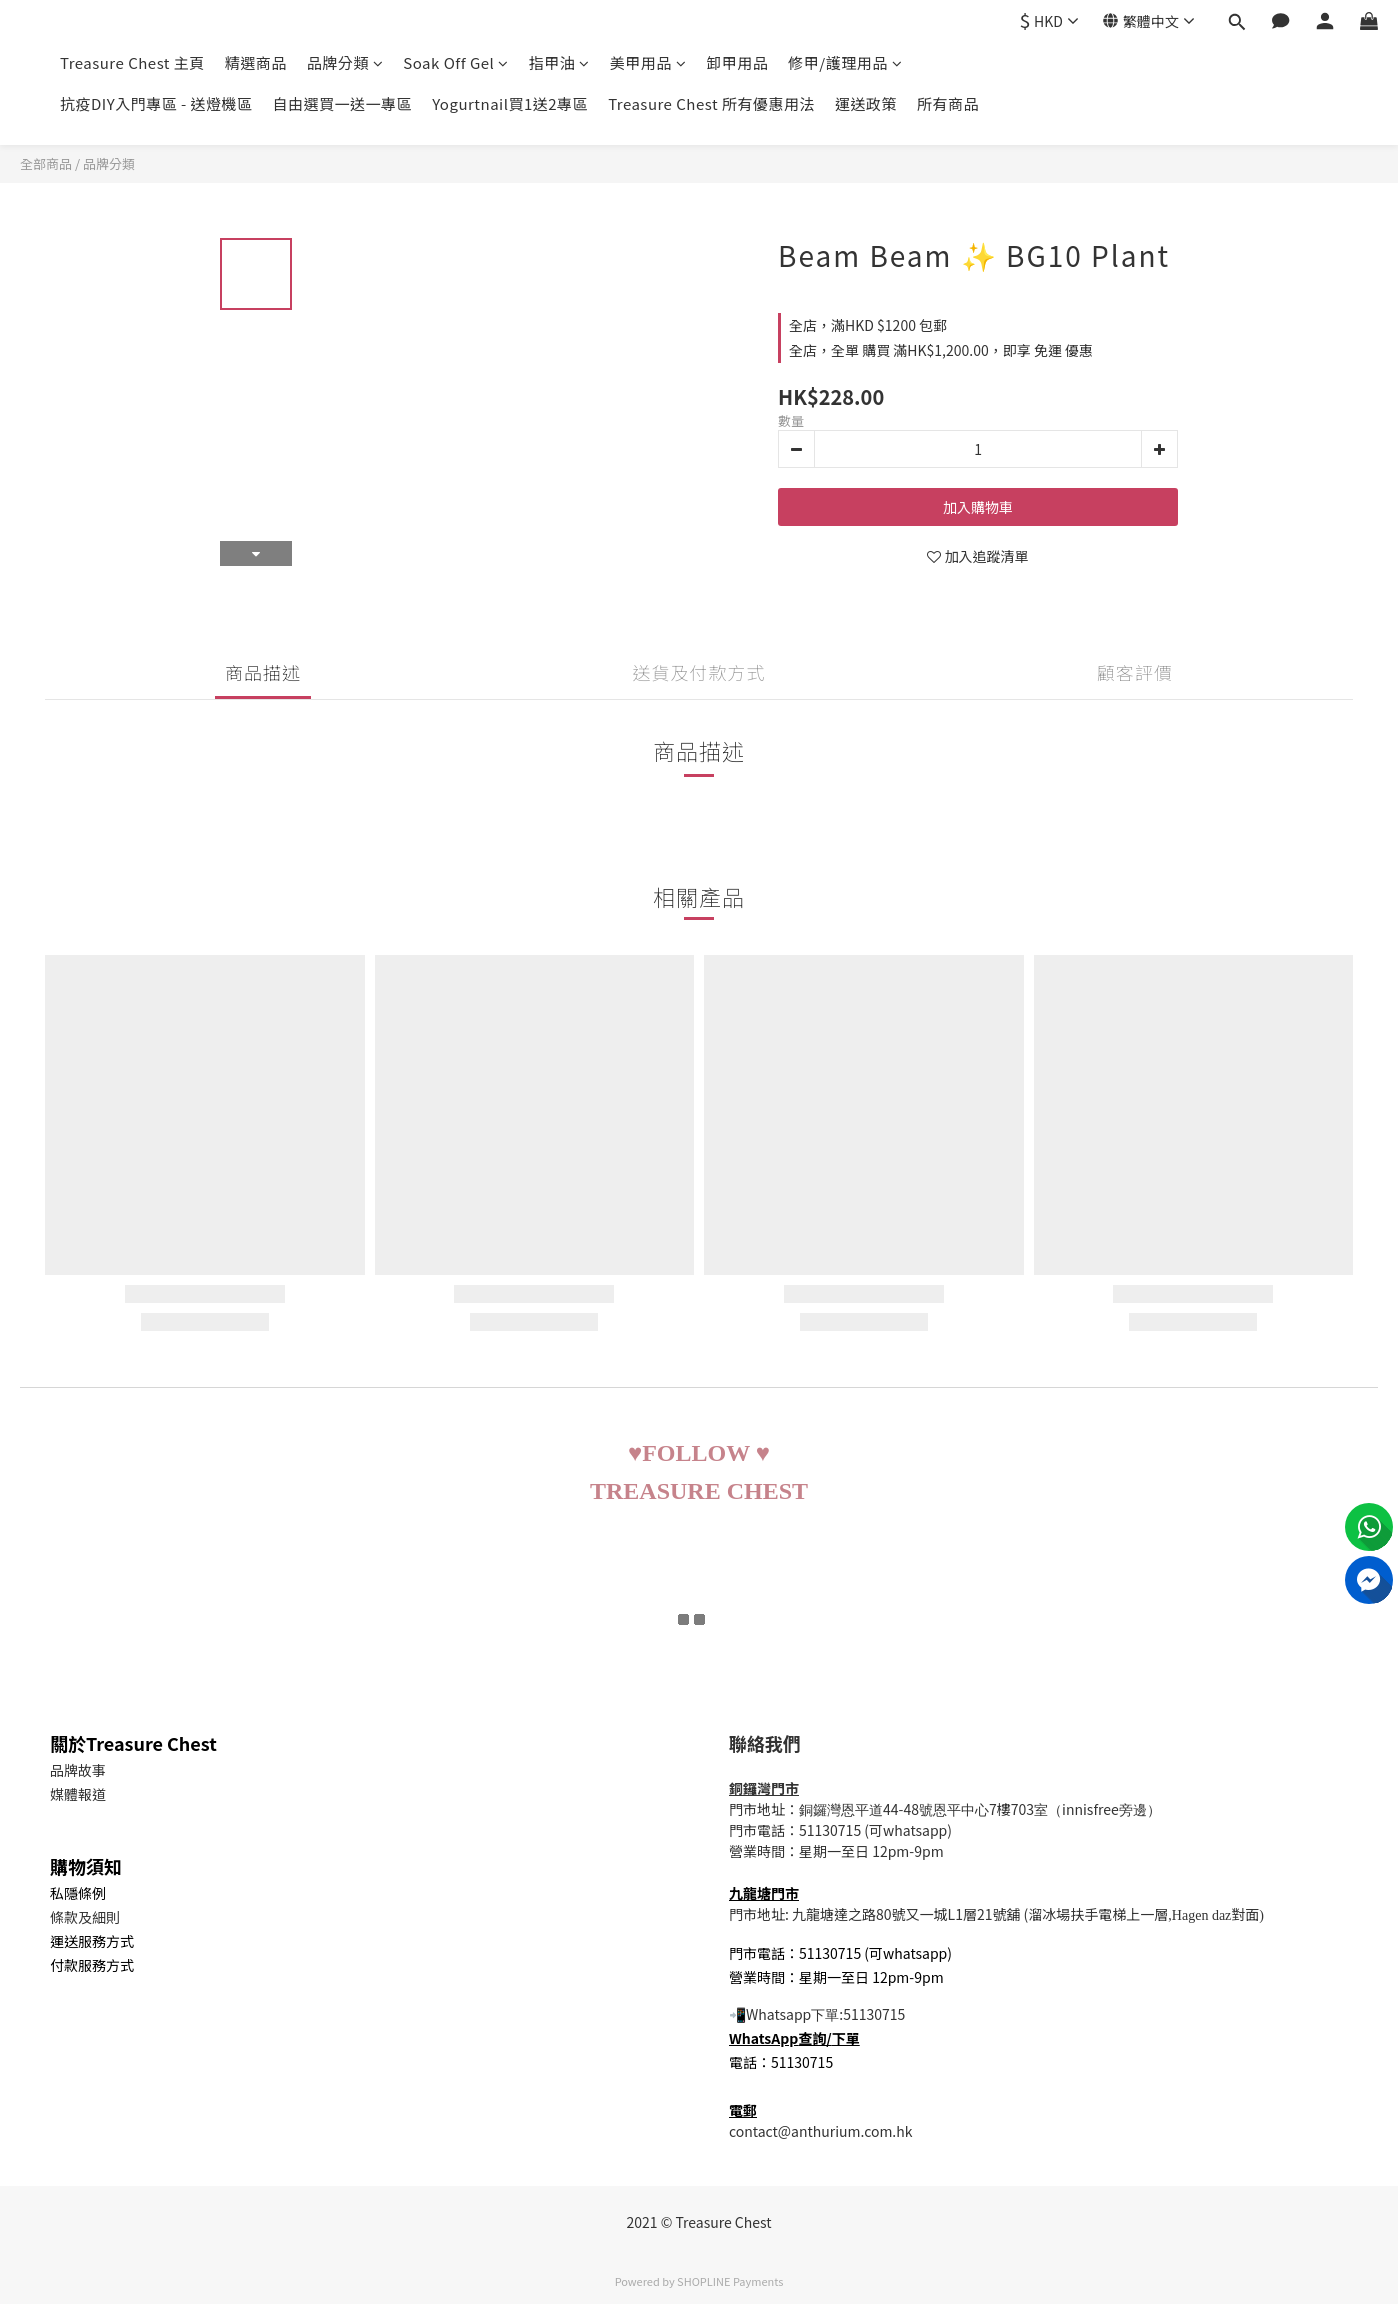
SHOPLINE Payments (730, 2281)
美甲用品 (648, 62)
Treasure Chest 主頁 (132, 62)
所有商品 (948, 103)
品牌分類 (345, 62)
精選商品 (256, 62)
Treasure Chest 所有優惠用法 (711, 103)
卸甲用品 (737, 62)
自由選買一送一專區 (343, 103)
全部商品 (46, 163)
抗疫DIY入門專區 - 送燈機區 (156, 103)
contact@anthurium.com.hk (821, 2131)
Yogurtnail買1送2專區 (510, 103)
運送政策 (866, 103)
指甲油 (559, 62)
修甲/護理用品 (845, 62)
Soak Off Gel (455, 62)
